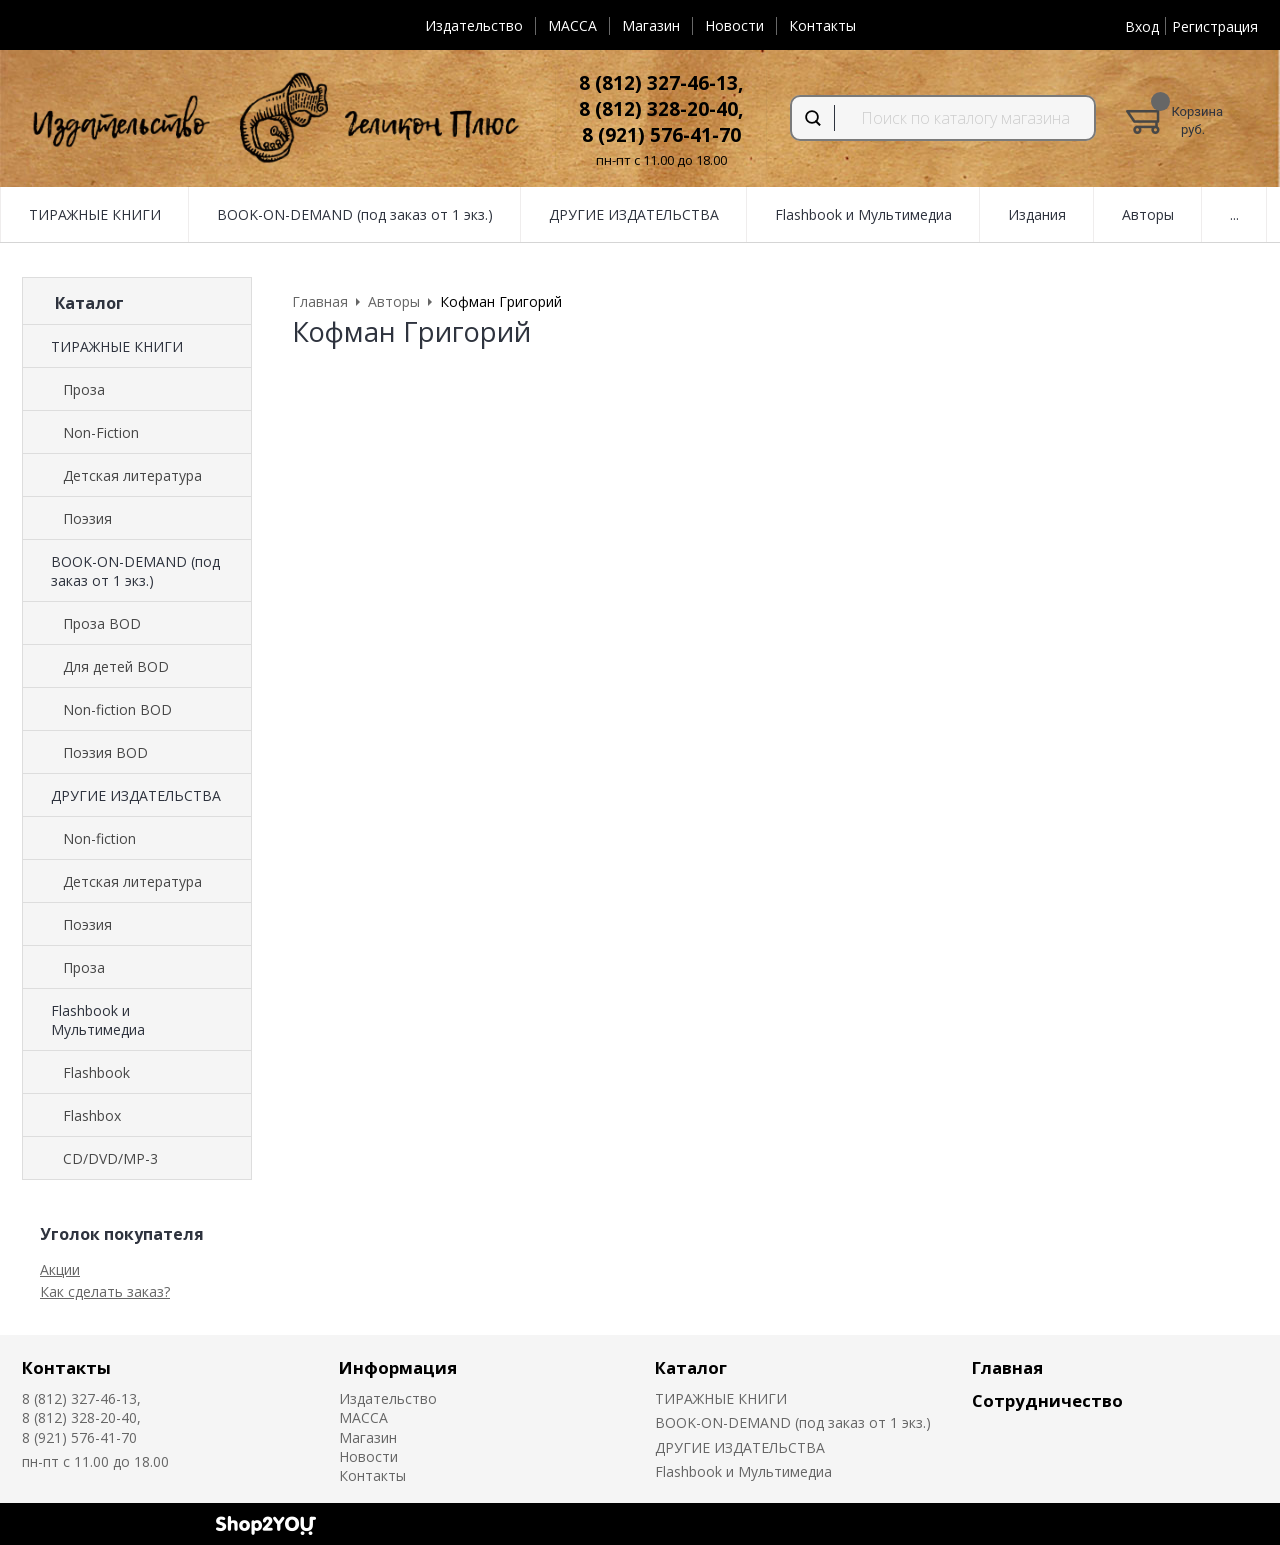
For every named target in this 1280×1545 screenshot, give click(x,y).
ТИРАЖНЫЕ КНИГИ (117, 346)
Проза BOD (102, 623)
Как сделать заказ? (105, 1291)
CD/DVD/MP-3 (110, 1158)
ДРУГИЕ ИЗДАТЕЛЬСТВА (136, 795)
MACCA (572, 25)
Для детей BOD (116, 666)
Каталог (691, 1367)
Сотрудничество (1047, 1400)
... (1234, 214)
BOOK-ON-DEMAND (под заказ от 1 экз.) (135, 571)
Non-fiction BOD (117, 709)
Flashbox (92, 1115)
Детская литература (132, 475)
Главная (1007, 1367)
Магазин (651, 25)
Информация (398, 1367)
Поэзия (87, 518)
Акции (60, 1269)
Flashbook (96, 1072)
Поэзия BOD (105, 752)
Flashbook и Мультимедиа (98, 1020)
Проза (84, 389)
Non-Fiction (101, 432)
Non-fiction (99, 838)
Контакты (822, 25)
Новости (734, 25)
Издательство (474, 25)
